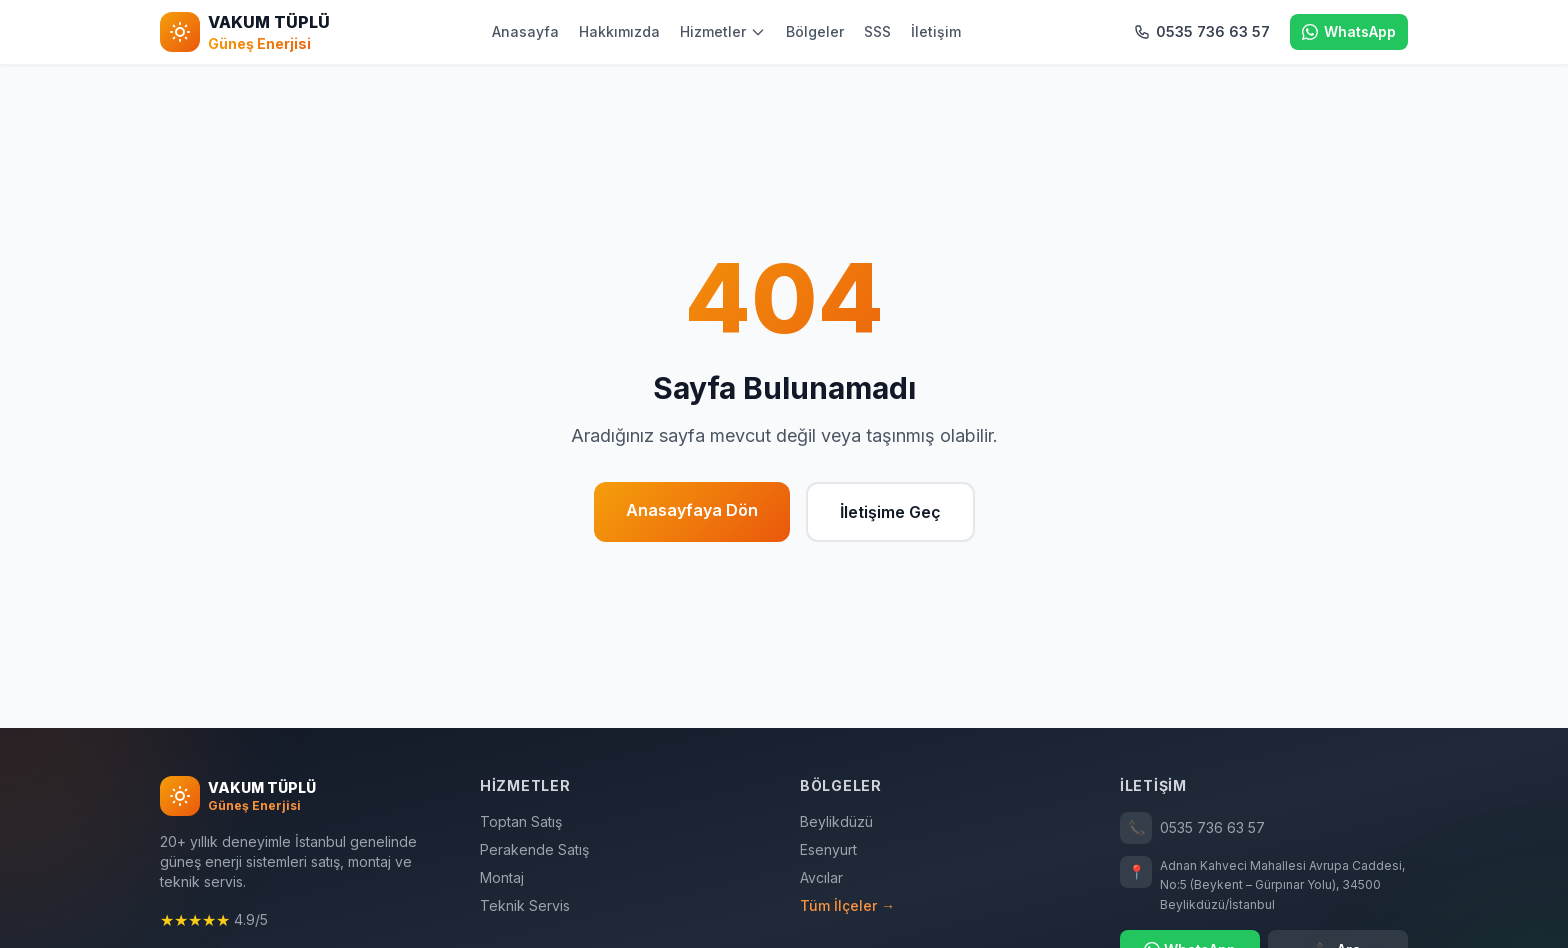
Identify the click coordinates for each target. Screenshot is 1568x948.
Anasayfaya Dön (692, 510)
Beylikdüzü (836, 821)
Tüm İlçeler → (847, 905)
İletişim (936, 31)
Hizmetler (723, 31)
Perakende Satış (534, 849)
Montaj (502, 877)
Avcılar (821, 877)
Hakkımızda (619, 31)
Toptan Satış (521, 821)
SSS (877, 31)
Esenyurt (828, 849)
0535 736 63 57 (1192, 828)
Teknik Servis (525, 905)
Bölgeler (815, 31)
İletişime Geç (890, 512)
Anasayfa (525, 31)
